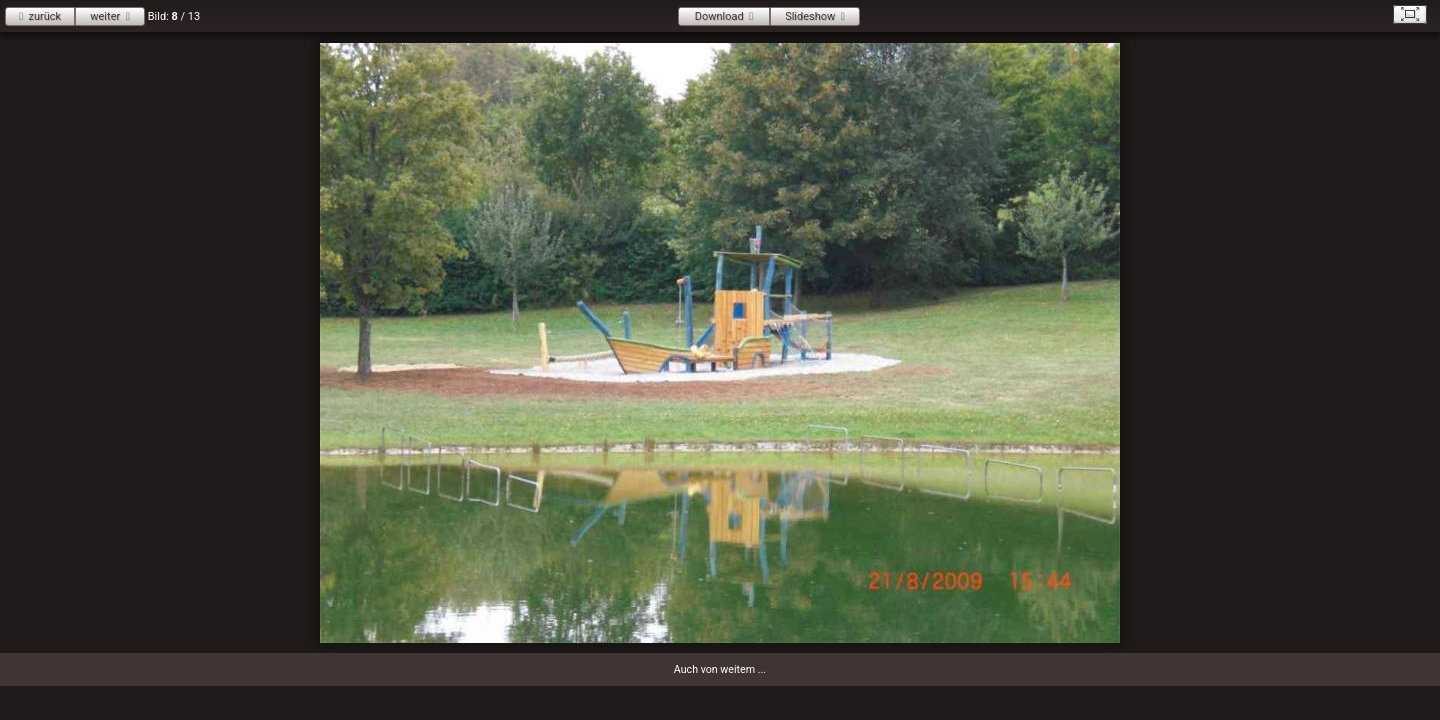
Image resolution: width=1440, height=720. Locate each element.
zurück (44, 16)
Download (719, 16)
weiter (105, 16)
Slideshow (810, 16)
